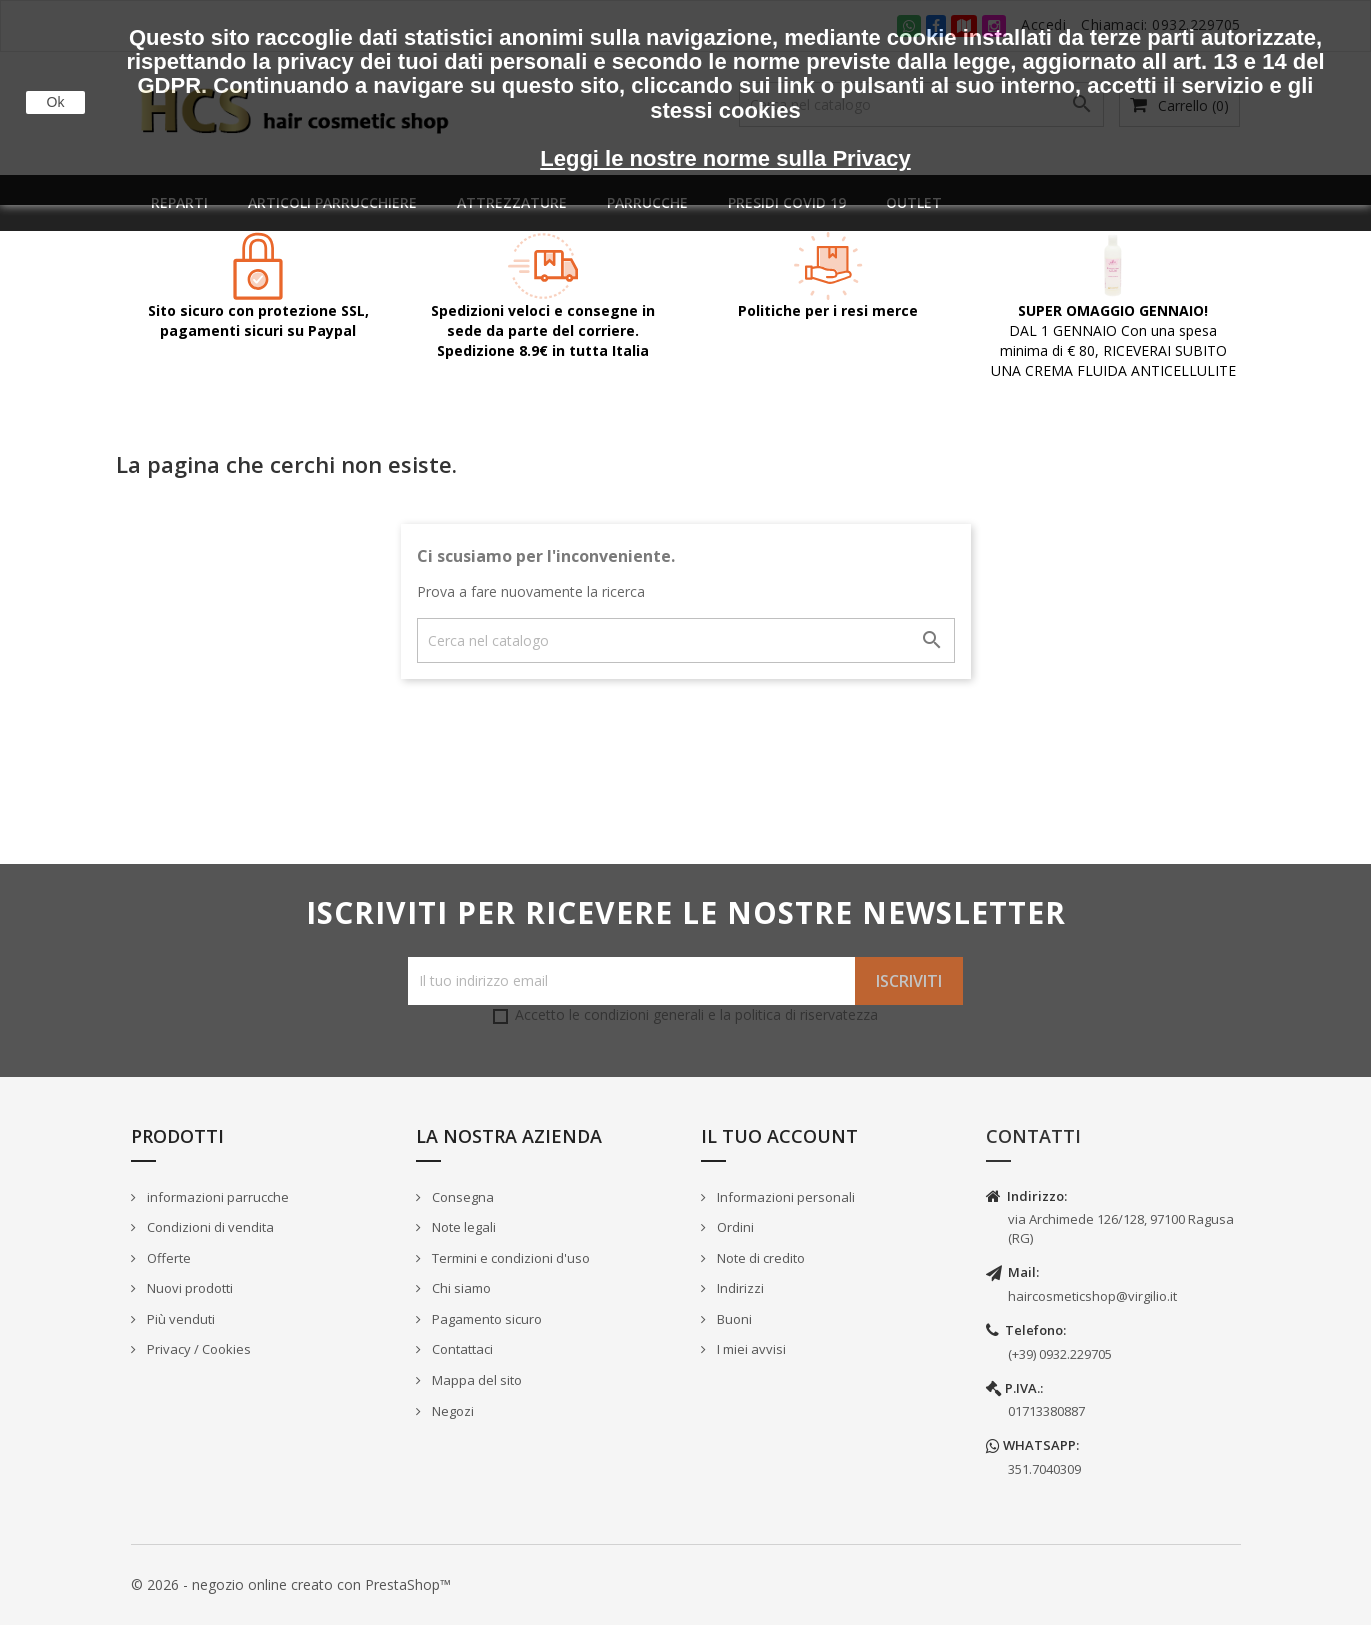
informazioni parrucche (216, 1197)
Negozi (451, 1411)
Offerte (167, 1258)
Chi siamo (460, 1288)
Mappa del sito (475, 1380)
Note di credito (759, 1258)
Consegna (461, 1197)
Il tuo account (779, 1136)
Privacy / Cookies (197, 1349)
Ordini (734, 1227)
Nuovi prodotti (188, 1288)
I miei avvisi (750, 1349)
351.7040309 (1044, 1469)
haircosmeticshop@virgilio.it (1092, 1296)
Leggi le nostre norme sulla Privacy (725, 158)
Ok (56, 102)
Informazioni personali (784, 1197)
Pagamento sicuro (485, 1319)
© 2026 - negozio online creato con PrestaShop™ (291, 1584)
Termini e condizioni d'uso (509, 1258)
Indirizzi (739, 1288)
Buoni (733, 1319)
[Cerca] (686, 640)
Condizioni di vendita (209, 1227)
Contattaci (461, 1349)
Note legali (462, 1227)
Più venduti (179, 1319)
